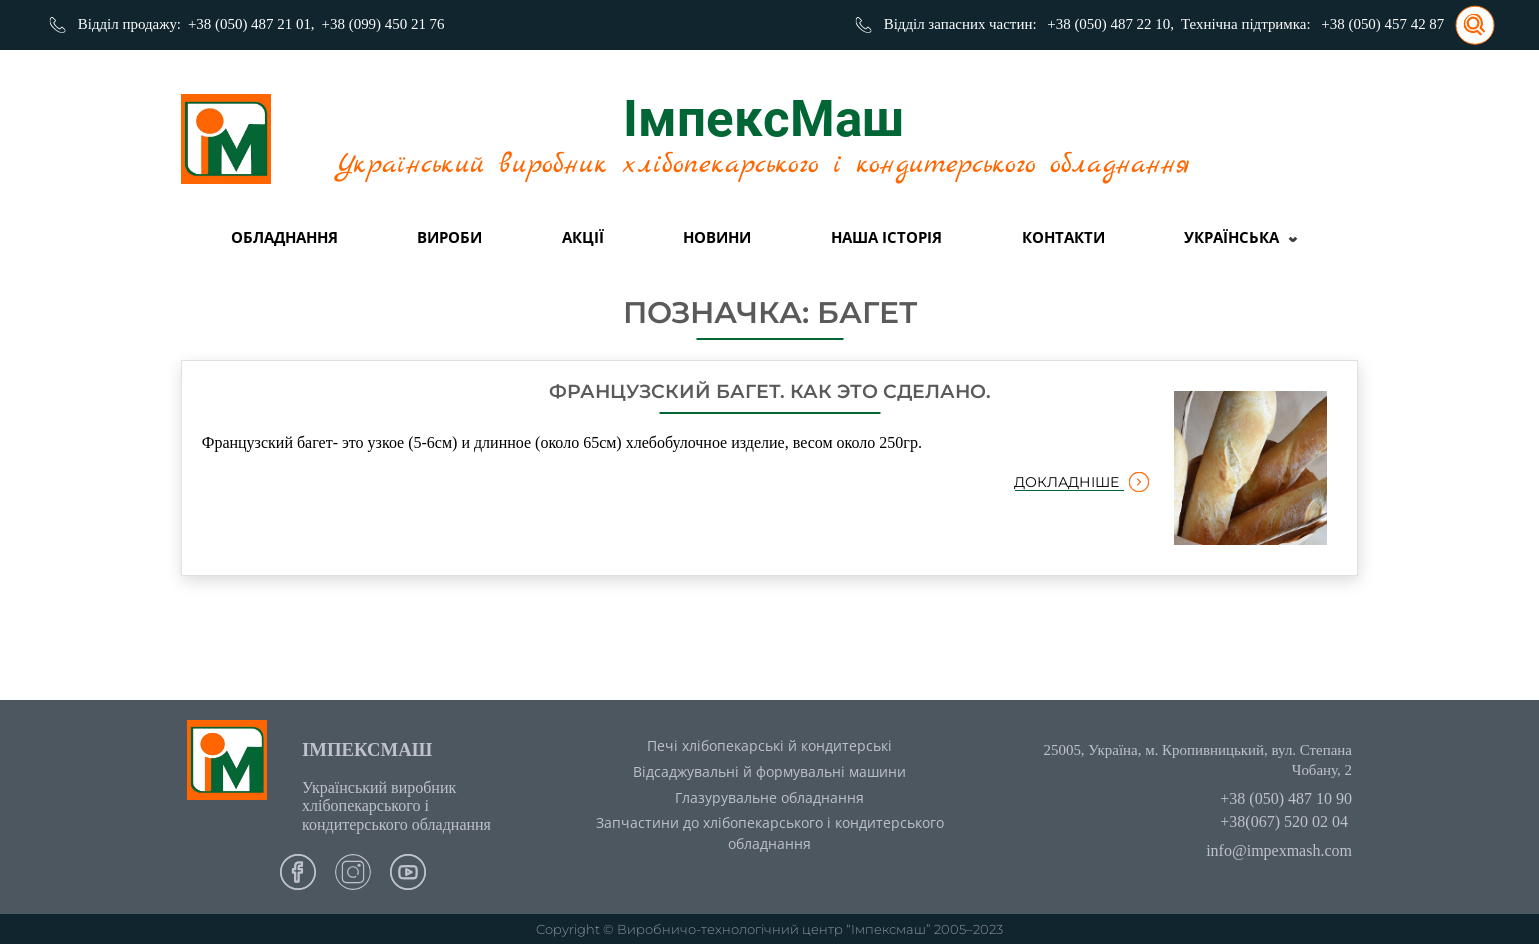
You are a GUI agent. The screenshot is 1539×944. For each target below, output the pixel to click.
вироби (449, 237)
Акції (583, 237)
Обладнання (284, 237)
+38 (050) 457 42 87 (1382, 24)
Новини (717, 237)
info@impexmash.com (1279, 850)
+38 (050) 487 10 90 (1286, 798)
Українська (1231, 237)
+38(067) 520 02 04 (1284, 821)
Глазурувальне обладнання (769, 797)
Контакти (1063, 237)
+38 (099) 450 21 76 (383, 24)
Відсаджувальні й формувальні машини (769, 771)
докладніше (1081, 482)
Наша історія (886, 237)
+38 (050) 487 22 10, (1110, 24)
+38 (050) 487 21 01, (251, 24)
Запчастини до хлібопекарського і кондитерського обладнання (770, 833)
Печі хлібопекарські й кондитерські (769, 745)
